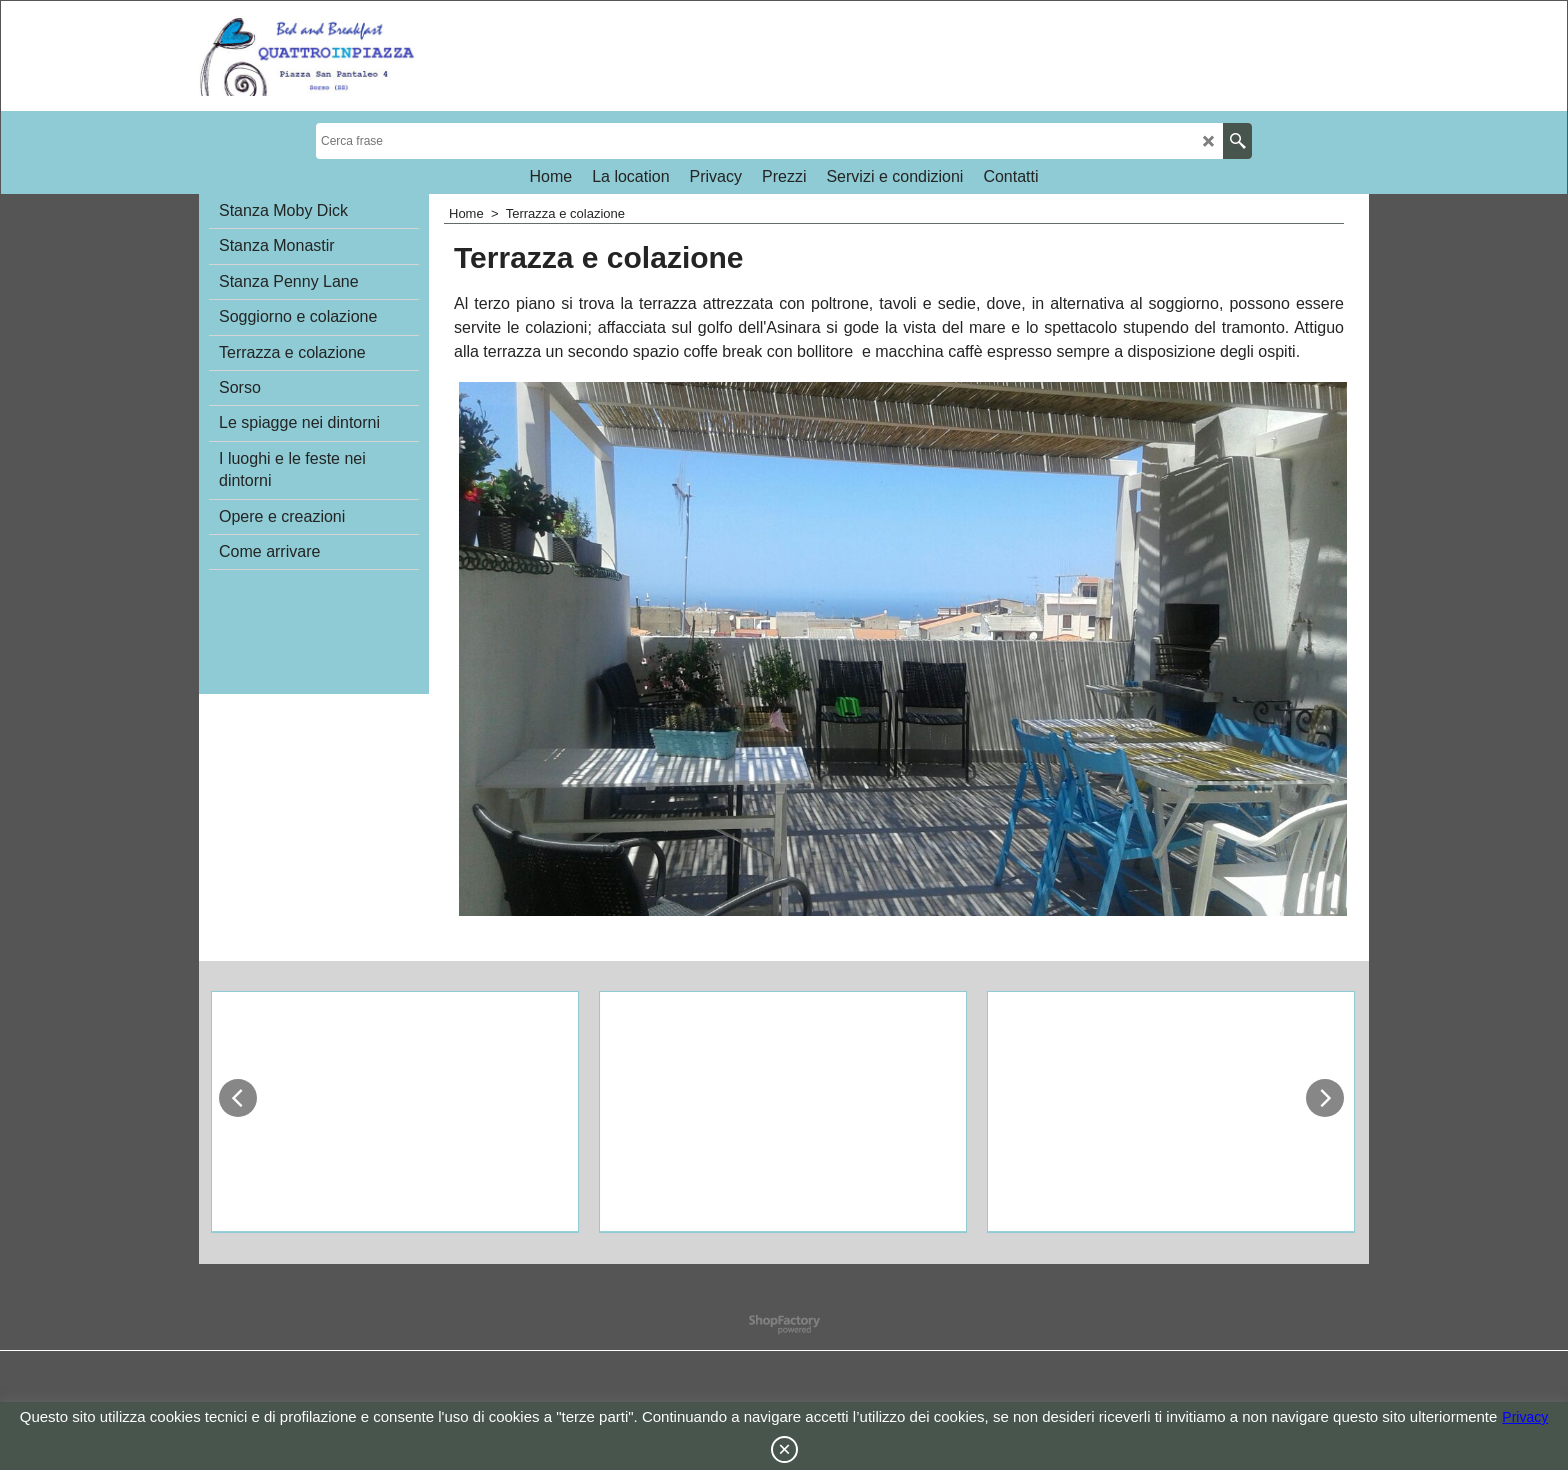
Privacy (1525, 1417)
